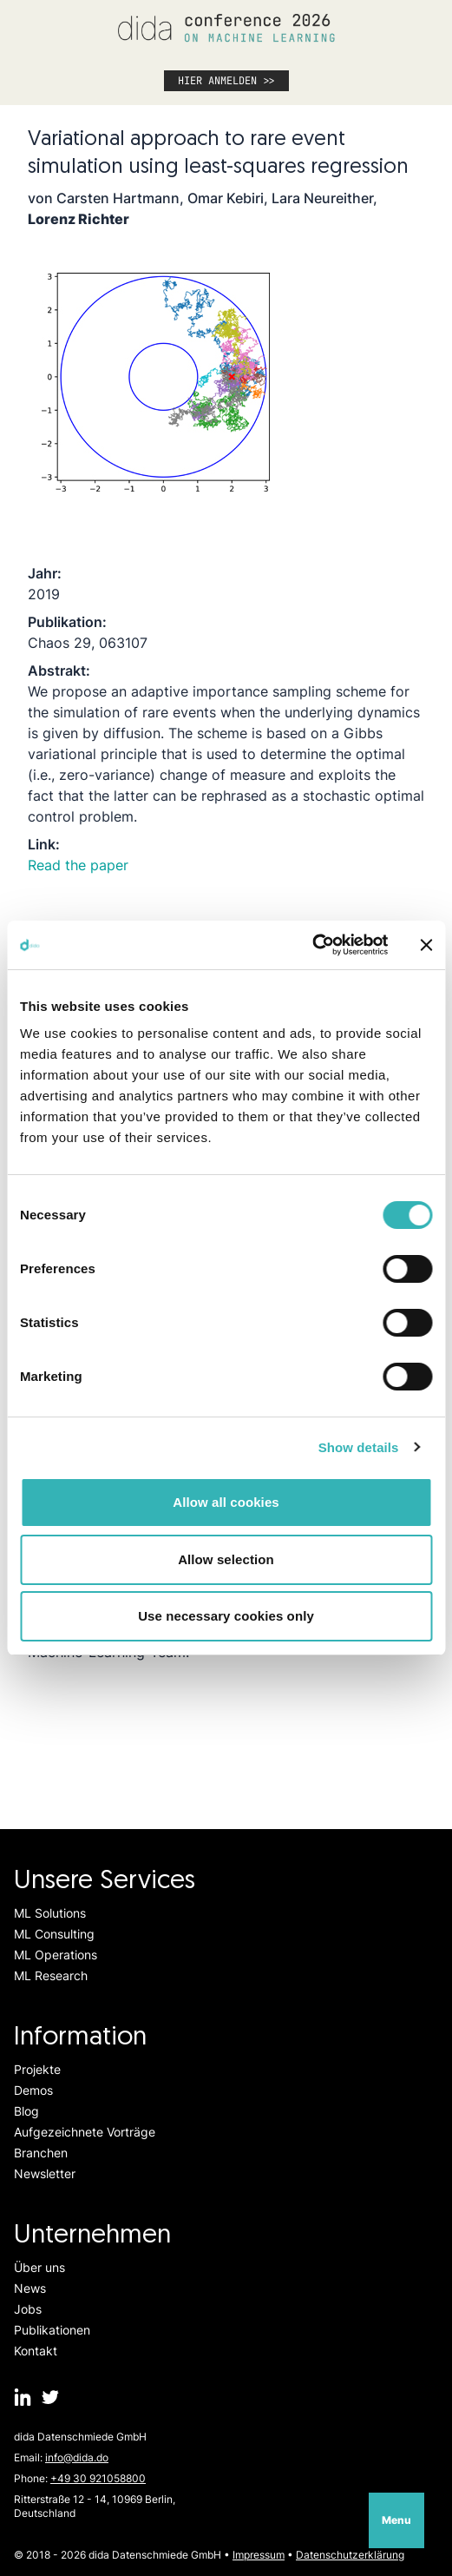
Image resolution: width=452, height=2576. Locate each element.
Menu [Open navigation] (396, 2519)
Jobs (28, 2309)
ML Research (51, 1975)
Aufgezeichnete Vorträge (84, 2131)
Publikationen (52, 2329)
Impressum (259, 2554)
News (30, 2288)
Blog (26, 2111)
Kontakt (35, 2350)
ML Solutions (50, 1913)
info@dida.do (76, 2457)
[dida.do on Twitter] (50, 2397)
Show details (358, 1447)
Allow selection (226, 1559)
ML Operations (55, 1954)
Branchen (41, 2152)
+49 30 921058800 (98, 2478)
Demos (33, 2090)
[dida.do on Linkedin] (22, 2397)
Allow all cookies (226, 1502)
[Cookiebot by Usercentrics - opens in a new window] (312, 945)
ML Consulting (54, 1933)
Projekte (37, 2069)
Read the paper (78, 865)
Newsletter (44, 2173)
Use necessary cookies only (226, 1615)
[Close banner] (426, 945)
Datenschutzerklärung (350, 2554)
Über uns (39, 2267)
